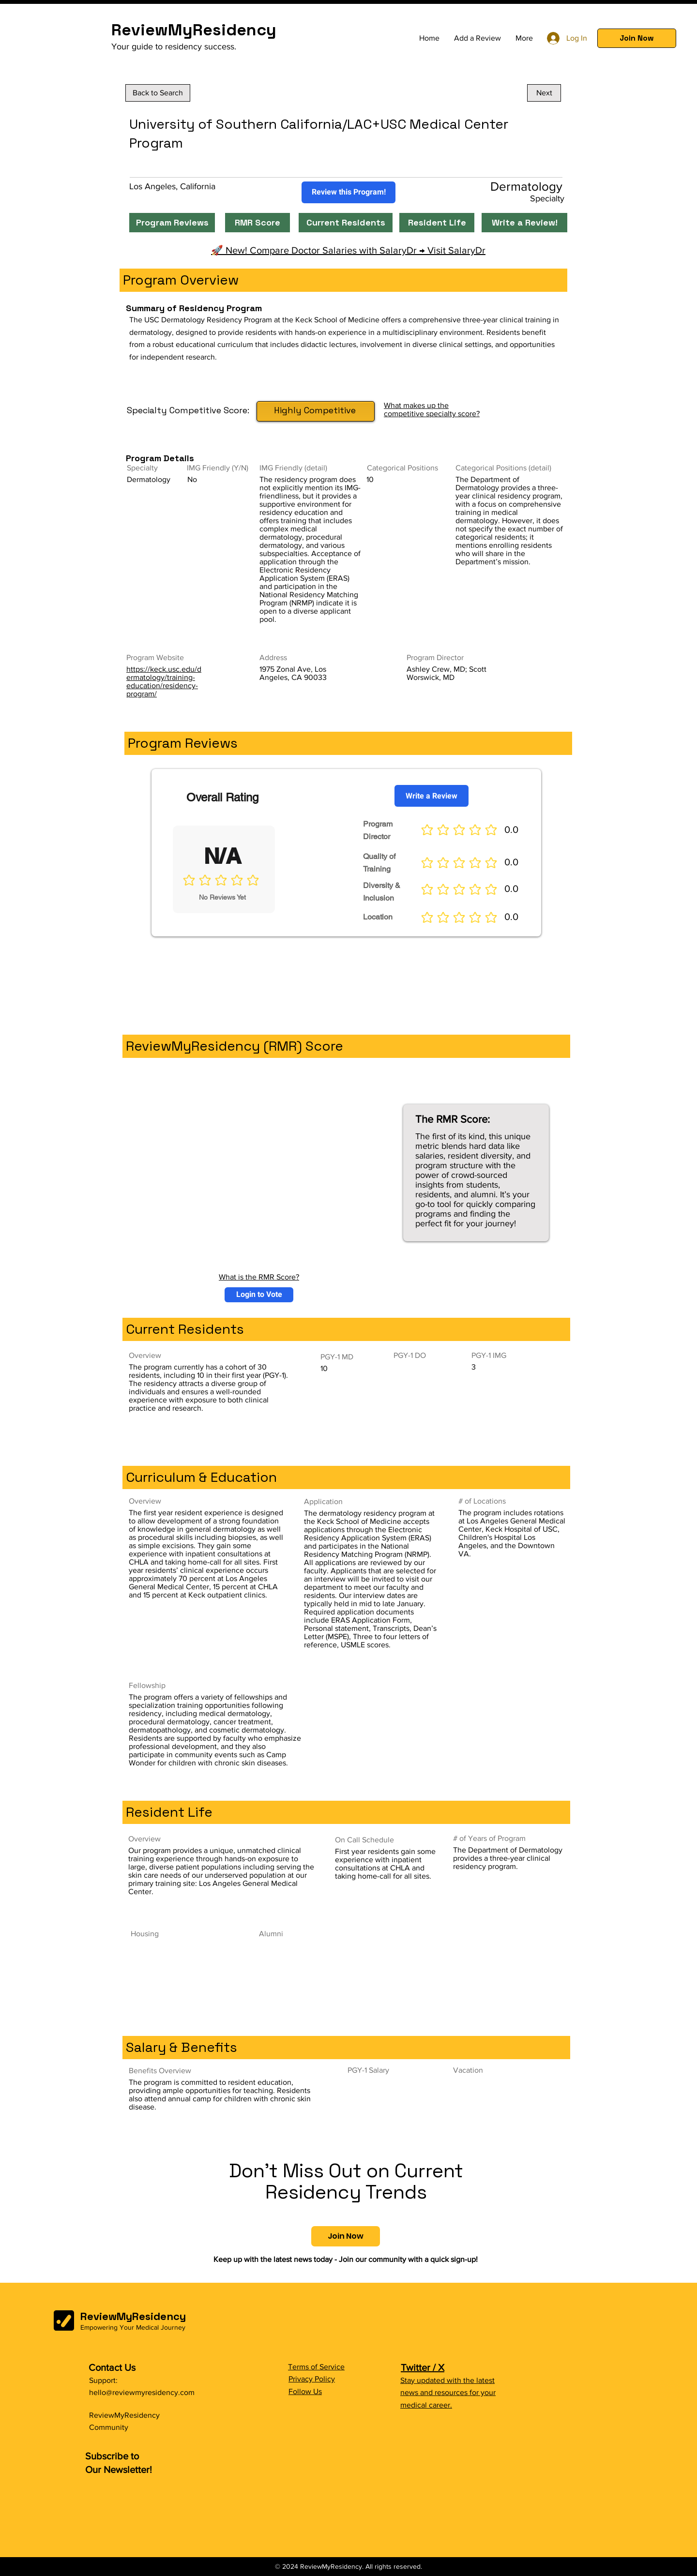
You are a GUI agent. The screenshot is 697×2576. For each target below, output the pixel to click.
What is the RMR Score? (259, 1277)
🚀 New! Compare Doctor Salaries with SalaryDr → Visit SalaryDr (348, 250)
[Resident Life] (436, 222)
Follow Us (305, 2391)
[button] (636, 38)
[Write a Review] (431, 796)
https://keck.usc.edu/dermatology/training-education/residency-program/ (163, 681)
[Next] (544, 93)
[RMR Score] (257, 222)
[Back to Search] (157, 93)
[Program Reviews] (172, 222)
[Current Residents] (346, 222)
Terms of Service (316, 2367)
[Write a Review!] (524, 222)
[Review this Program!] (348, 192)
